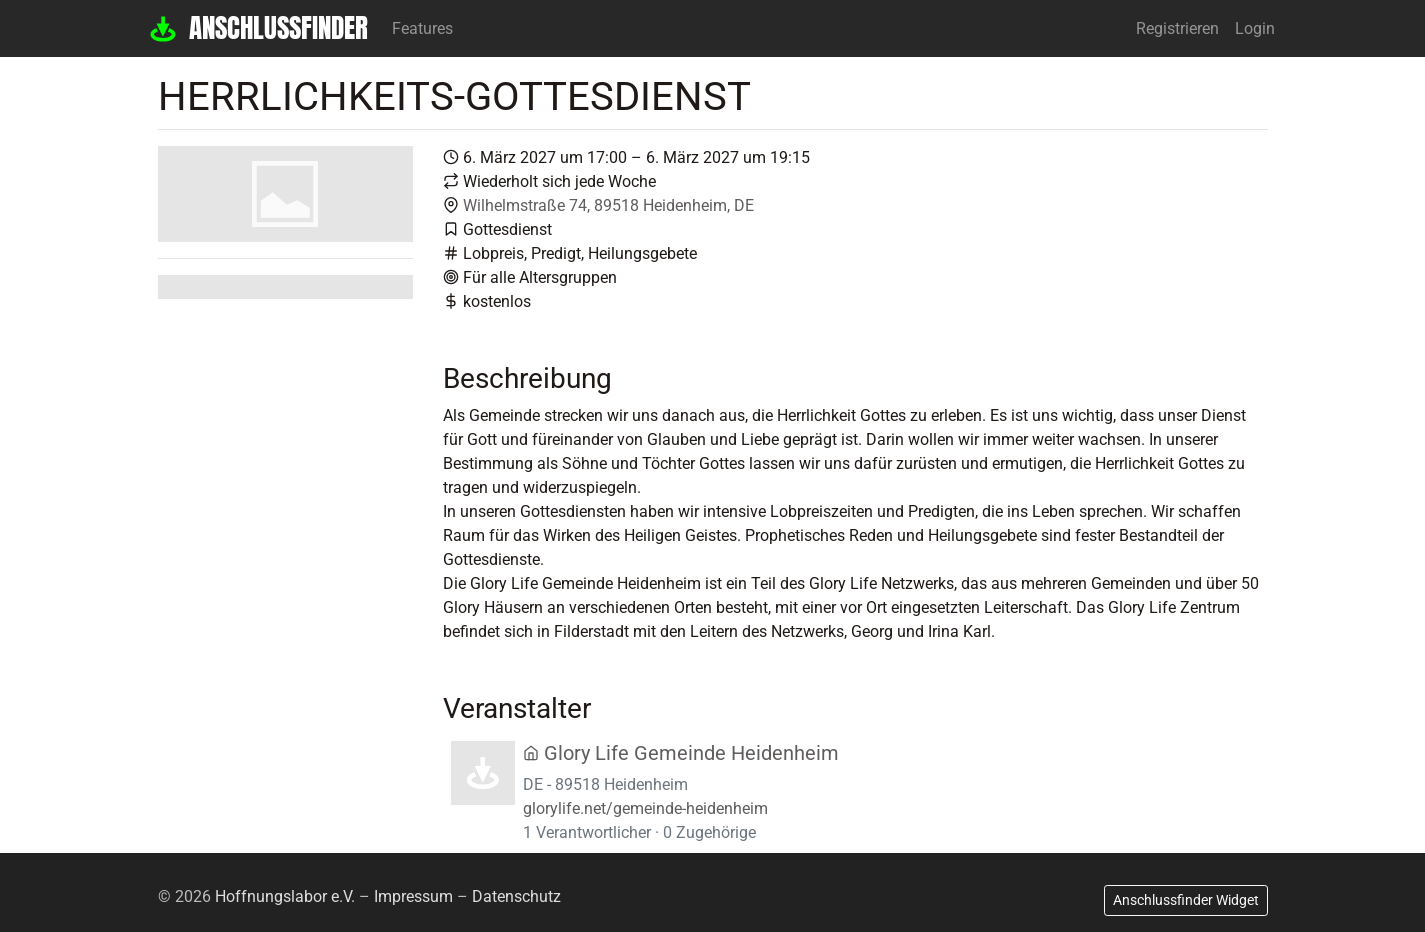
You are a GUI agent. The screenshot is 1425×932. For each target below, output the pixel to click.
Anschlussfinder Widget (1186, 900)
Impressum (413, 896)
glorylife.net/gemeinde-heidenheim (645, 808)
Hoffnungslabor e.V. (285, 896)
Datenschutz (516, 896)
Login (1255, 28)
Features (422, 28)
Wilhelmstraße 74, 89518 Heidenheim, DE (608, 205)
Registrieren (1177, 28)
